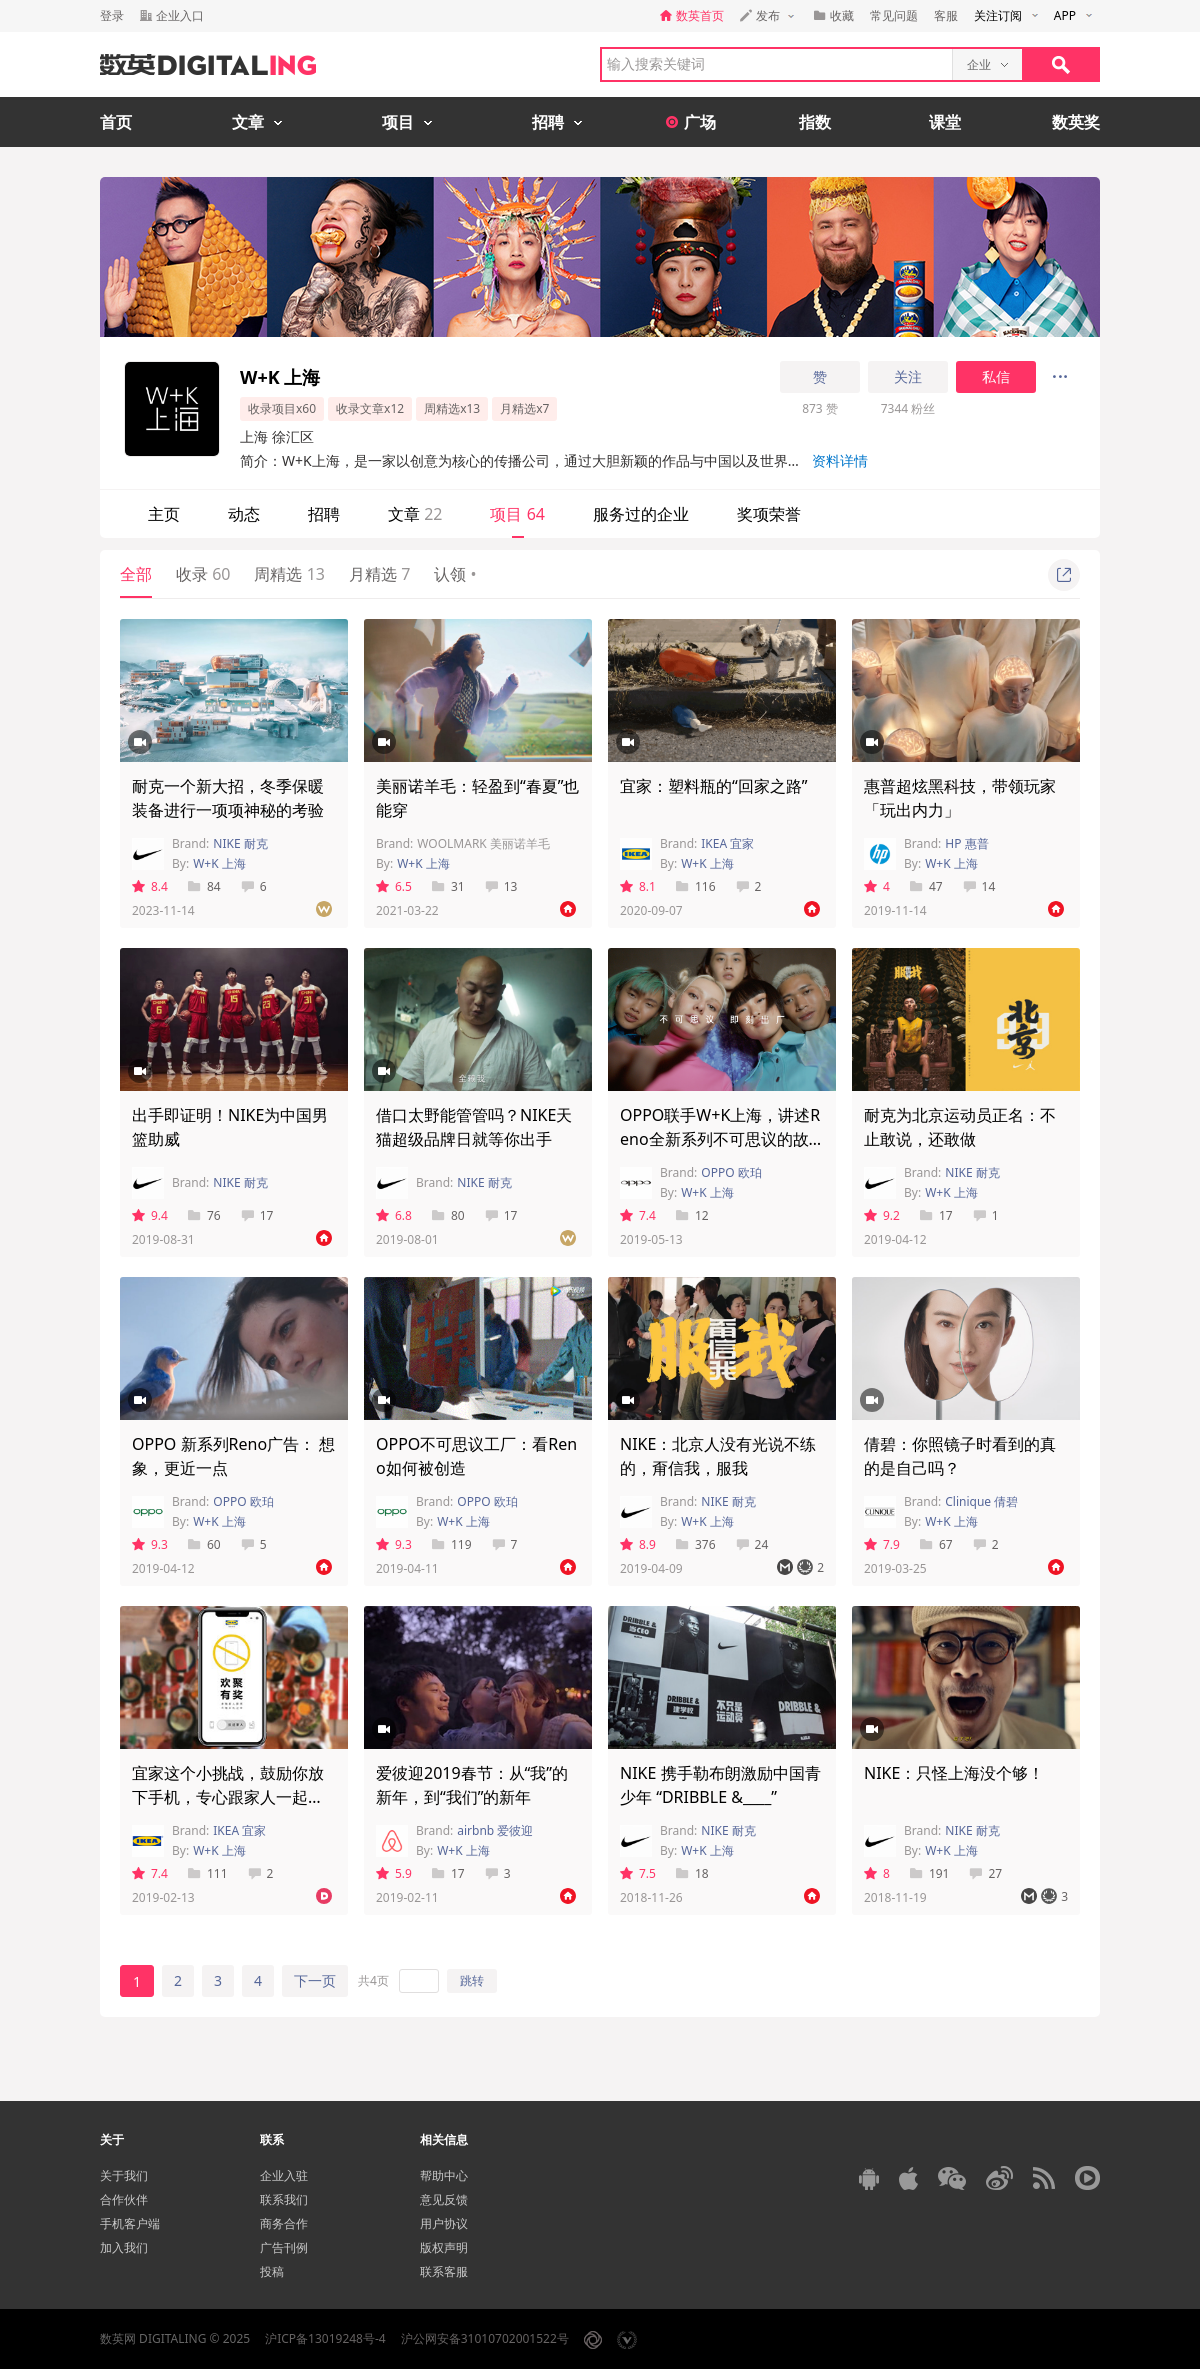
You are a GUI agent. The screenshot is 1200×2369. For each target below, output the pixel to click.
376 (696, 1544)
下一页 (315, 1980)
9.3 (150, 1544)
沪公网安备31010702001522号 (485, 2338)
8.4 (150, 886)
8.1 (638, 886)
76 (204, 1215)
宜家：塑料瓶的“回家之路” (714, 786)
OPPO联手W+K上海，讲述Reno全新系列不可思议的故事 (720, 1139)
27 (985, 1873)
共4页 (373, 1980)
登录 (112, 15)
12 (692, 1215)
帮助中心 (444, 2175)
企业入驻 (284, 2175)
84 (204, 886)
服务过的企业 (641, 514)
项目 (517, 514)
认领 (455, 574)
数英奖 (1076, 122)
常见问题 (894, 15)
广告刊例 (284, 2247)
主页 (164, 514)
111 (208, 1873)
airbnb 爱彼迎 (495, 1830)
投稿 (272, 2271)
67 (936, 1544)
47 (926, 886)
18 (692, 1873)
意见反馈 (444, 2199)
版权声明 (444, 2247)
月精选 (379, 574)
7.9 (882, 1544)
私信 (996, 377)
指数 (815, 122)
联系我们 (284, 2199)
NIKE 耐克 (240, 843)
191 (930, 1873)
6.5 (394, 886)
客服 (946, 15)
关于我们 (124, 2175)
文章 (415, 514)
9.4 (150, 1215)
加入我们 (124, 2247)
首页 (116, 122)
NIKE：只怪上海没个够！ (954, 1773)
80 (448, 1215)
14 (979, 886)
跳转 (472, 1980)
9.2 (882, 1215)
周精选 (289, 574)
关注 (908, 377)
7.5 (638, 1873)
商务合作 (284, 2223)
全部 (136, 574)
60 (204, 1544)
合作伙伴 (124, 2199)
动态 (244, 514)
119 (452, 1544)
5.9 (394, 1873)
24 (752, 1544)
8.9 (638, 1544)
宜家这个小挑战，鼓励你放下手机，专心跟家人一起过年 (228, 1797)
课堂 (945, 122)
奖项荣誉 (769, 514)
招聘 (324, 514)
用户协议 (444, 2223)
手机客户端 (130, 2223)
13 (501, 886)
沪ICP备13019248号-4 (325, 2338)
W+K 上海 (219, 863)
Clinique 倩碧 (981, 1501)
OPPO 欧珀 (731, 1172)
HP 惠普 (966, 843)
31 (448, 886)
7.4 (638, 1215)
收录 (203, 574)
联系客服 (444, 2271)
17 (257, 1215)
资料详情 (840, 460)
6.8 (394, 1215)
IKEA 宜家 (727, 843)
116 (696, 886)
